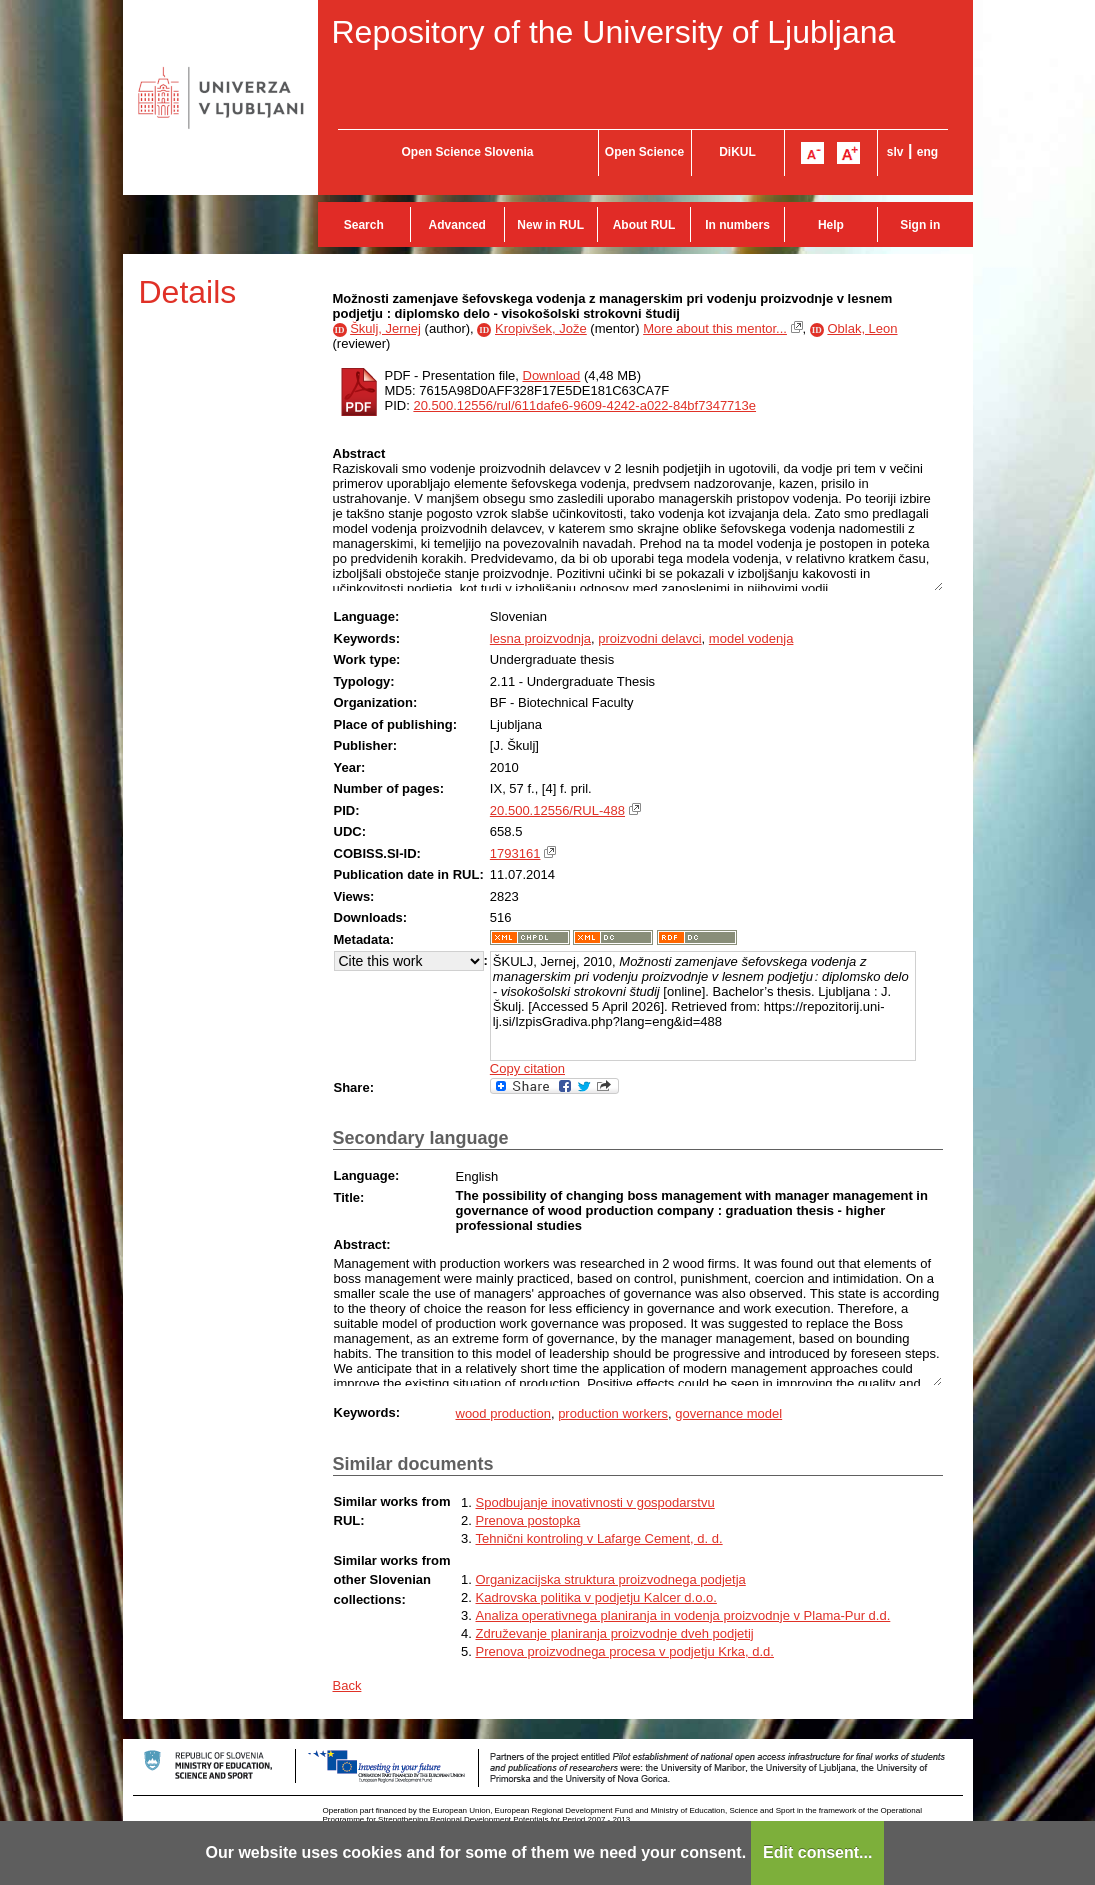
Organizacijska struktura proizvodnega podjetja (611, 1579)
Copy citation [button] (527, 1068)
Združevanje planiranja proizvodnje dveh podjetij (615, 1633)
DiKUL (737, 152)
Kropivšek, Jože (541, 328)
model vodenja (751, 638)
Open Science (644, 152)
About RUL (644, 225)
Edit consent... (817, 1852)
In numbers (737, 225)
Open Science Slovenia (467, 152)
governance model (728, 1413)
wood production (503, 1413)
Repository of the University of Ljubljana (614, 32)
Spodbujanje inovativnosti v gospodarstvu (595, 1502)
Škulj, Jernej (385, 328)
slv (895, 152)
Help (831, 225)
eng (927, 152)
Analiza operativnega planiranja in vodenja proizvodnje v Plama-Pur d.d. (683, 1615)
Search (364, 225)
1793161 (515, 853)
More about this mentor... (715, 328)
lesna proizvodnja (540, 638)
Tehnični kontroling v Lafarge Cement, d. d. (599, 1538)
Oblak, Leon (862, 328)
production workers (613, 1413)
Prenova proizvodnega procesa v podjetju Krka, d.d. (625, 1651)
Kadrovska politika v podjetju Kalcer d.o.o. (596, 1597)
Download (552, 375)
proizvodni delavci (649, 638)
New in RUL (550, 225)
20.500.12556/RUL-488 (557, 810)
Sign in (920, 225)
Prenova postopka (528, 1520)
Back (347, 1685)
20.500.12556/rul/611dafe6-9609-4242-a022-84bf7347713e (584, 405)
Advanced (457, 225)
